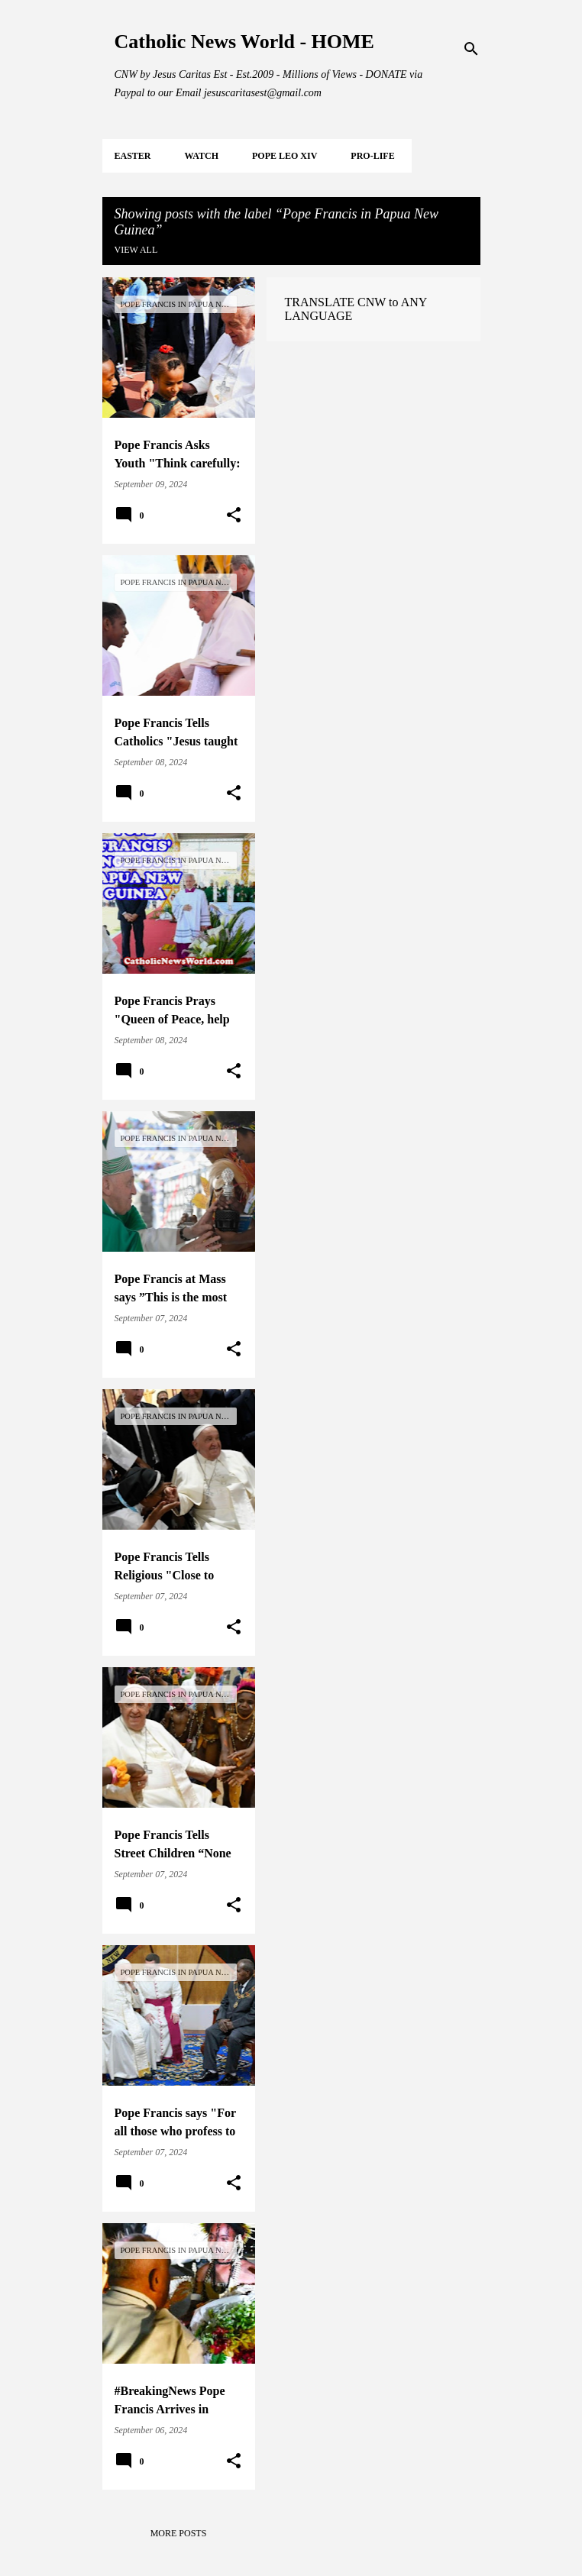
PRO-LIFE (372, 155)
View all (136, 249)
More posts (178, 2533)
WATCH (201, 155)
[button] (234, 515)
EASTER (133, 155)
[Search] (471, 49)
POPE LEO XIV (284, 155)
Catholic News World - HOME (244, 42)
